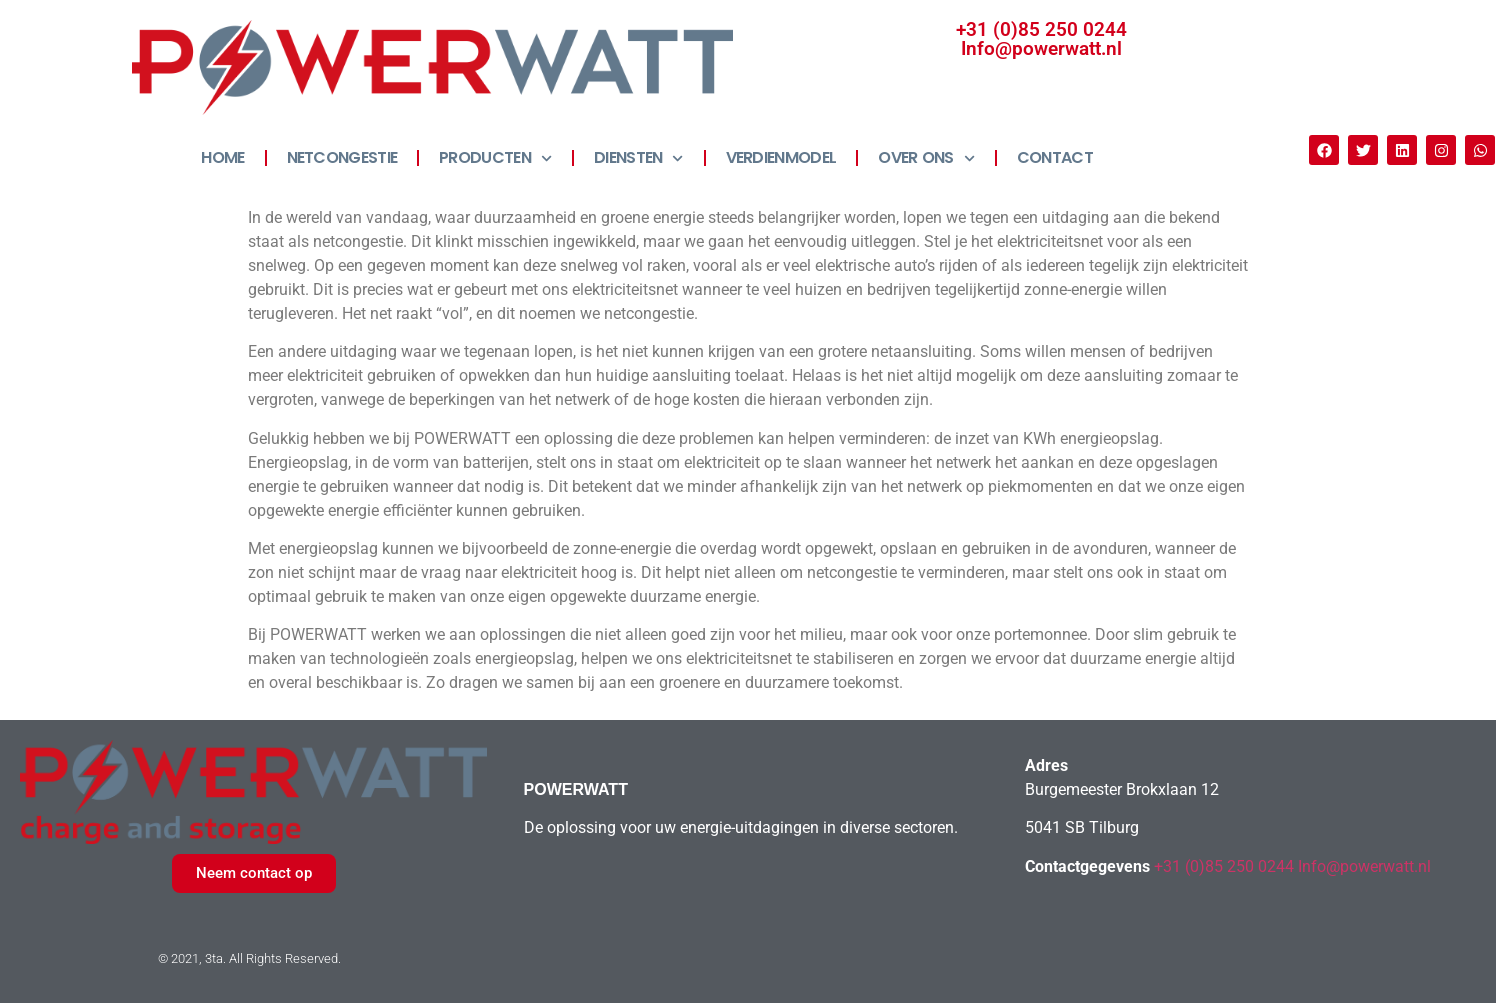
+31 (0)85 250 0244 (1041, 29)
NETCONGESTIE (342, 157)
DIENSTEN (639, 158)
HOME (222, 157)
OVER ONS (926, 158)
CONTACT (1055, 157)
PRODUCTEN (495, 158)
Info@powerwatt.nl (1041, 48)
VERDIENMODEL (781, 157)
